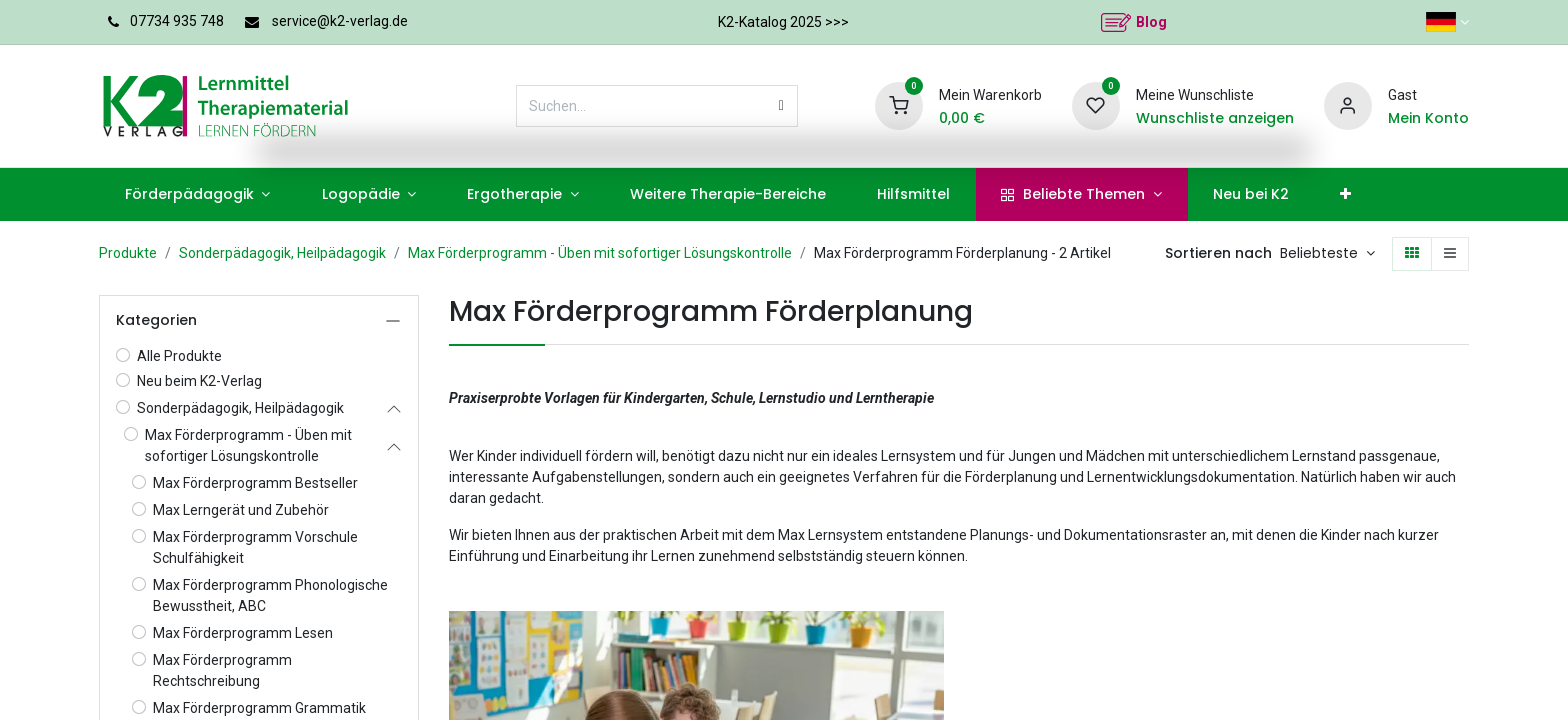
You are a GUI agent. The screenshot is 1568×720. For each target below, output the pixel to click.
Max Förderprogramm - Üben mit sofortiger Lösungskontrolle (600, 253)
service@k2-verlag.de (340, 21)
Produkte (128, 253)
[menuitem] (197, 194)
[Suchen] (781, 106)
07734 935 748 (177, 21)
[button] (1327, 254)
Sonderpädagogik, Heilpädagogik (282, 253)
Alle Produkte (179, 356)
